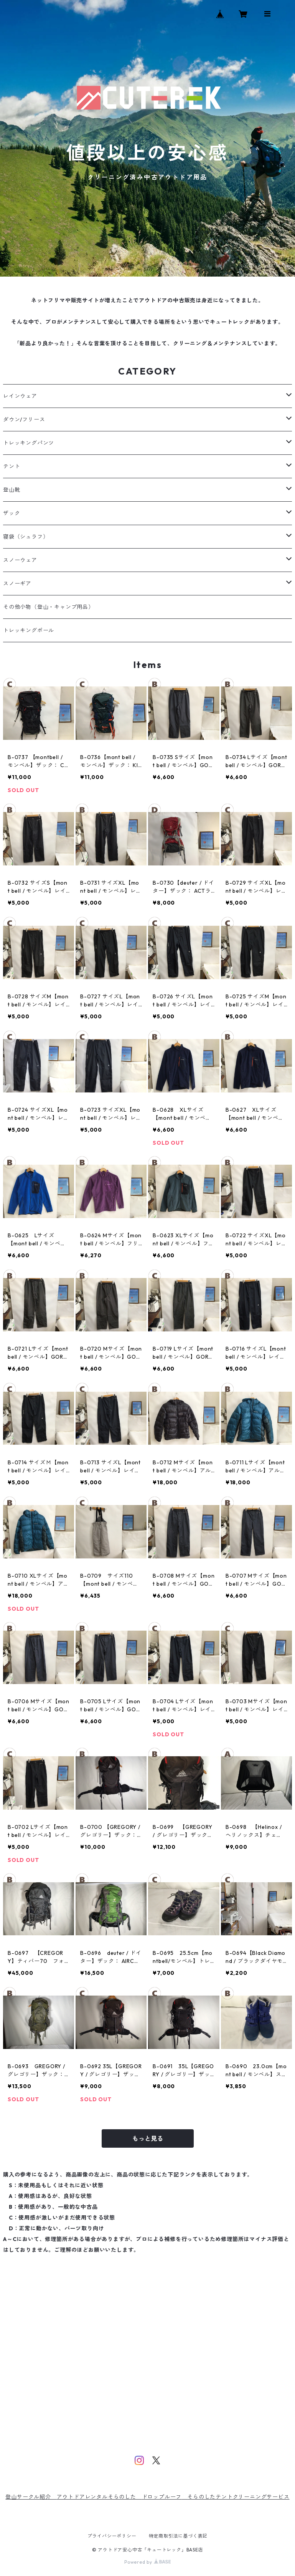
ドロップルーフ (162, 2496)
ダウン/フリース (24, 419)
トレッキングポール (28, 630)
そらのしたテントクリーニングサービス (238, 2496)
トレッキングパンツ (28, 442)
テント (11, 466)
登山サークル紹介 (30, 2496)
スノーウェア (20, 560)
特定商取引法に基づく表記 (178, 2536)
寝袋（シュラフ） (25, 536)
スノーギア (17, 583)
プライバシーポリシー (112, 2536)
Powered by (147, 2562)
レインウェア (20, 396)
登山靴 (11, 489)
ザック (11, 513)
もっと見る (147, 2138)
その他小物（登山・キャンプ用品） (48, 606)
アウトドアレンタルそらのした (99, 2496)
